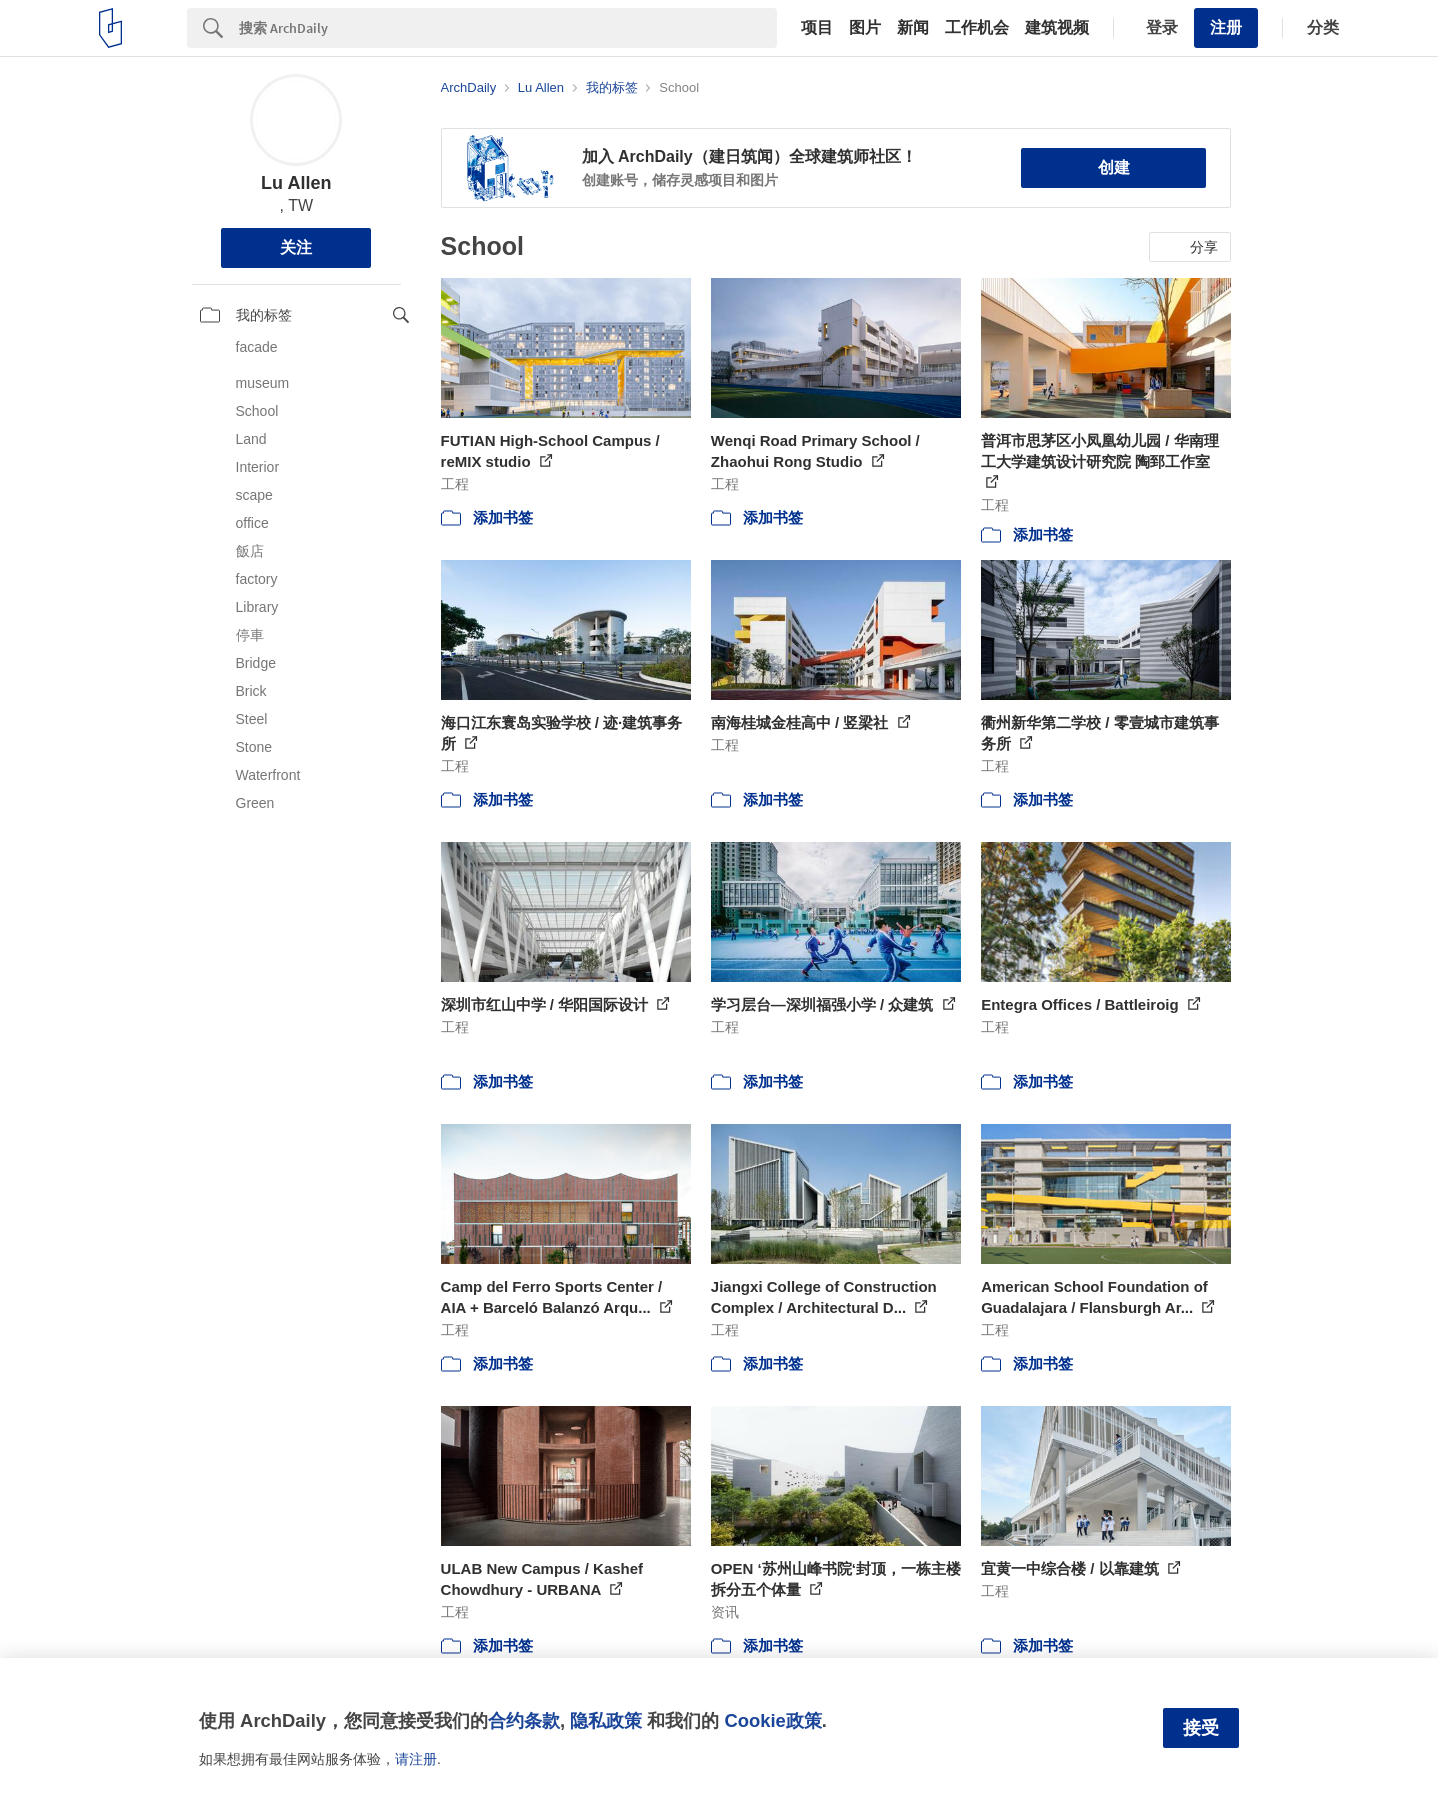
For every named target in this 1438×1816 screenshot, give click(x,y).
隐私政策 (606, 1720)
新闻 (913, 28)
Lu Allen (296, 183)
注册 (1226, 27)
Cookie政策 (772, 1720)
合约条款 (524, 1720)
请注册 (416, 1759)
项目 (817, 28)
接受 (1201, 1728)
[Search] (508, 28)
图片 (865, 28)
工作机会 (977, 28)
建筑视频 (1057, 28)
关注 (296, 247)
